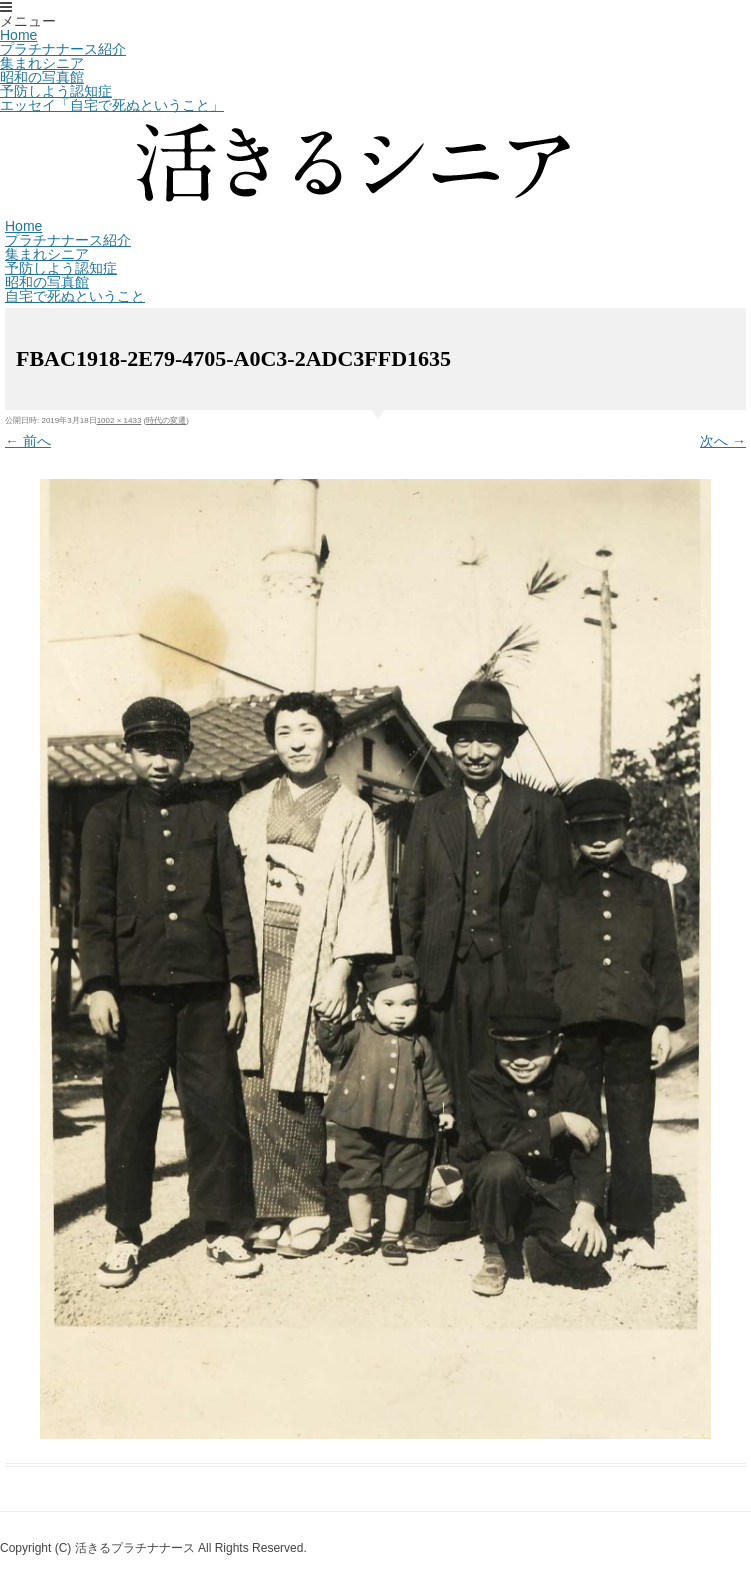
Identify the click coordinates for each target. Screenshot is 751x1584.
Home (18, 35)
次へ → (723, 441)
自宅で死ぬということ (75, 296)
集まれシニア (42, 63)
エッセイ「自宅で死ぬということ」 (112, 105)
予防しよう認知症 (56, 91)
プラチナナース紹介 (63, 49)
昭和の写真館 (42, 77)
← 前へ (28, 441)
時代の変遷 (166, 420)
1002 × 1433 (119, 420)
